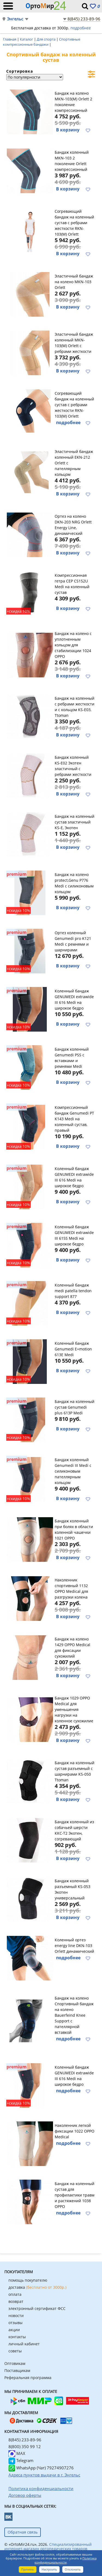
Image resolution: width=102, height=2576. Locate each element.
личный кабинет (24, 2343)
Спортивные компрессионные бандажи (41, 42)
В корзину (67, 130)
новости (16, 2315)
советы (15, 2350)
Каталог (27, 39)
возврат (15, 2301)
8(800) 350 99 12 (24, 2446)
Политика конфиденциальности (66, 2560)
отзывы (15, 2322)
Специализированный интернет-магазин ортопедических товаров (48, 2546)
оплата (14, 2294)
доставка (37, 2287)
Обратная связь (23, 2532)
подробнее (80, 27)
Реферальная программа (27, 2377)
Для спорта (46, 39)
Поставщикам (17, 2370)
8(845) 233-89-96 (83, 18)
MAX (16, 2453)
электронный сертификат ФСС (37, 2308)
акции (14, 2329)
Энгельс (15, 19)
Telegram (20, 2460)
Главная (10, 39)
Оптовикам (14, 2363)
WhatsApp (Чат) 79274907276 (41, 2467)
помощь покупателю (27, 2280)
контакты (17, 2336)
